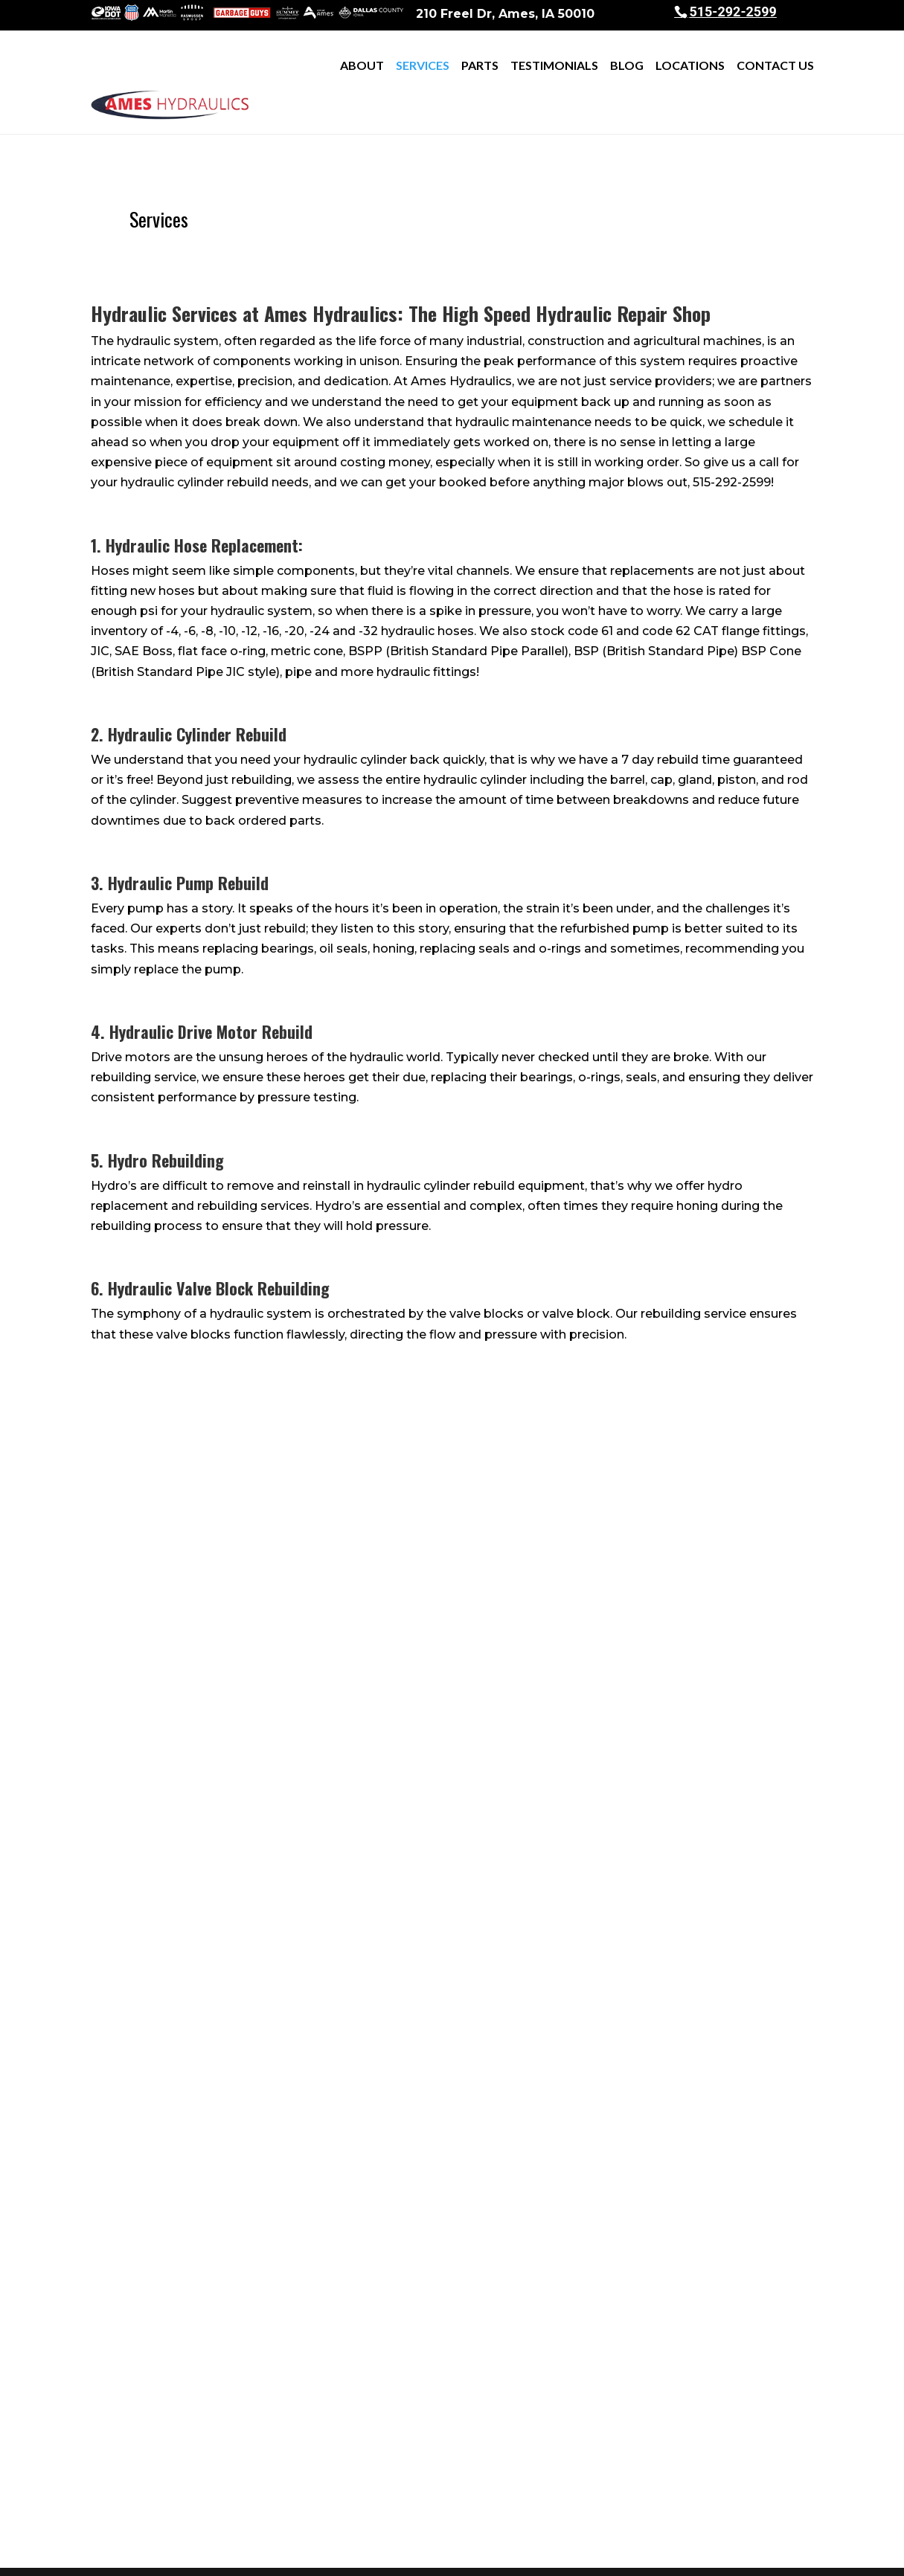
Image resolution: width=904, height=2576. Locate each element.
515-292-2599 (732, 11)
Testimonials (554, 65)
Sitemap (390, 2555)
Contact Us (775, 65)
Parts (480, 65)
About (362, 65)
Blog (627, 65)
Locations (690, 65)
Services (422, 65)
